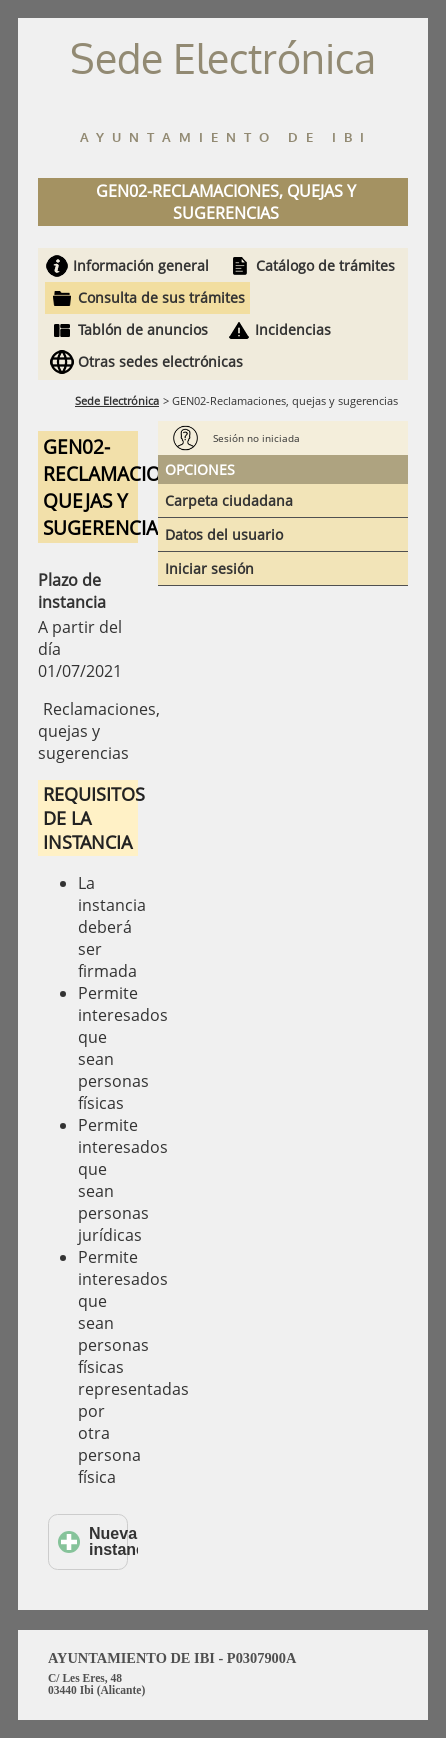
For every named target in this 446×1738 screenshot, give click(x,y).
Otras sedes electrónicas (160, 361)
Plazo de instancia (72, 591)
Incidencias (293, 329)
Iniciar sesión (209, 568)
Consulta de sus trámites (161, 297)
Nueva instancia (93, 1541)
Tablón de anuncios (143, 329)
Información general (141, 265)
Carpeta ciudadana (229, 500)
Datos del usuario (224, 534)
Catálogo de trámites (325, 265)
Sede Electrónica (117, 400)
